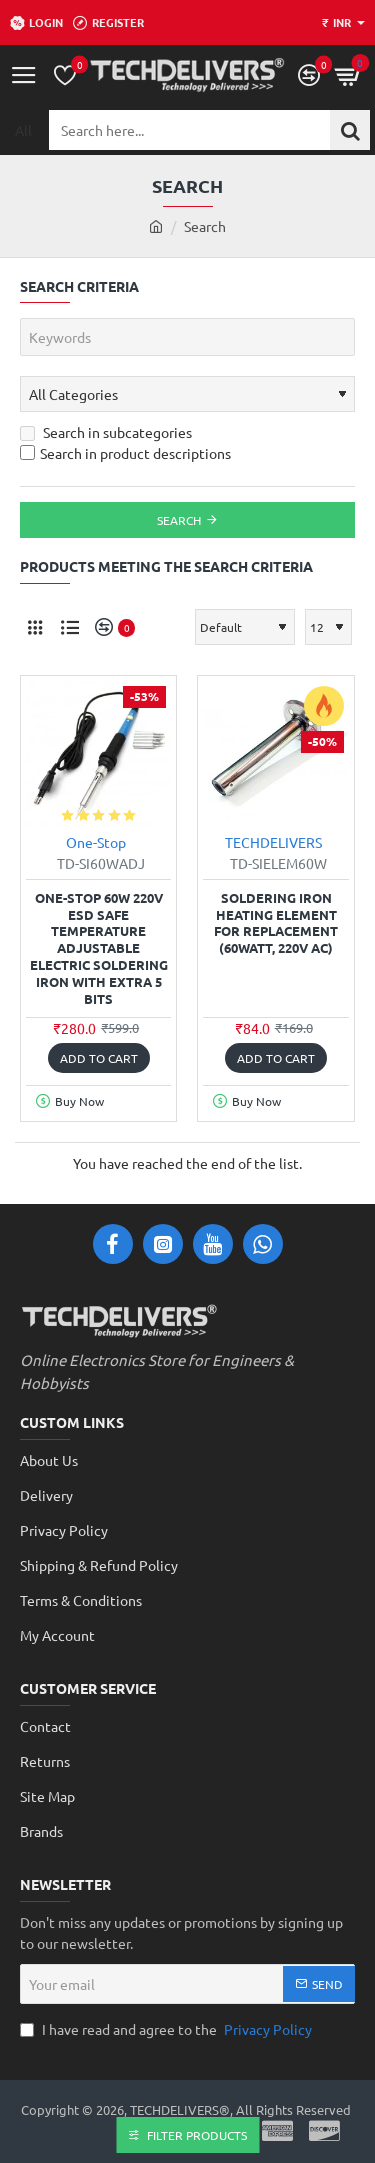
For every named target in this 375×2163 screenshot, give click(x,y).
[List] (70, 627)
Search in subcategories (106, 432)
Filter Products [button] (197, 2135)
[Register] (108, 23)
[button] (99, 1058)
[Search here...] (350, 130)
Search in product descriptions (125, 453)
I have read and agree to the (168, 2029)
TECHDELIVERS (273, 842)
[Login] (36, 23)
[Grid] (35, 627)
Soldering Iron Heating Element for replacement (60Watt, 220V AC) (276, 923)
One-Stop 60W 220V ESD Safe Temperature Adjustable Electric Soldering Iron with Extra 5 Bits (99, 948)
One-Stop (96, 842)
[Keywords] (187, 337)
